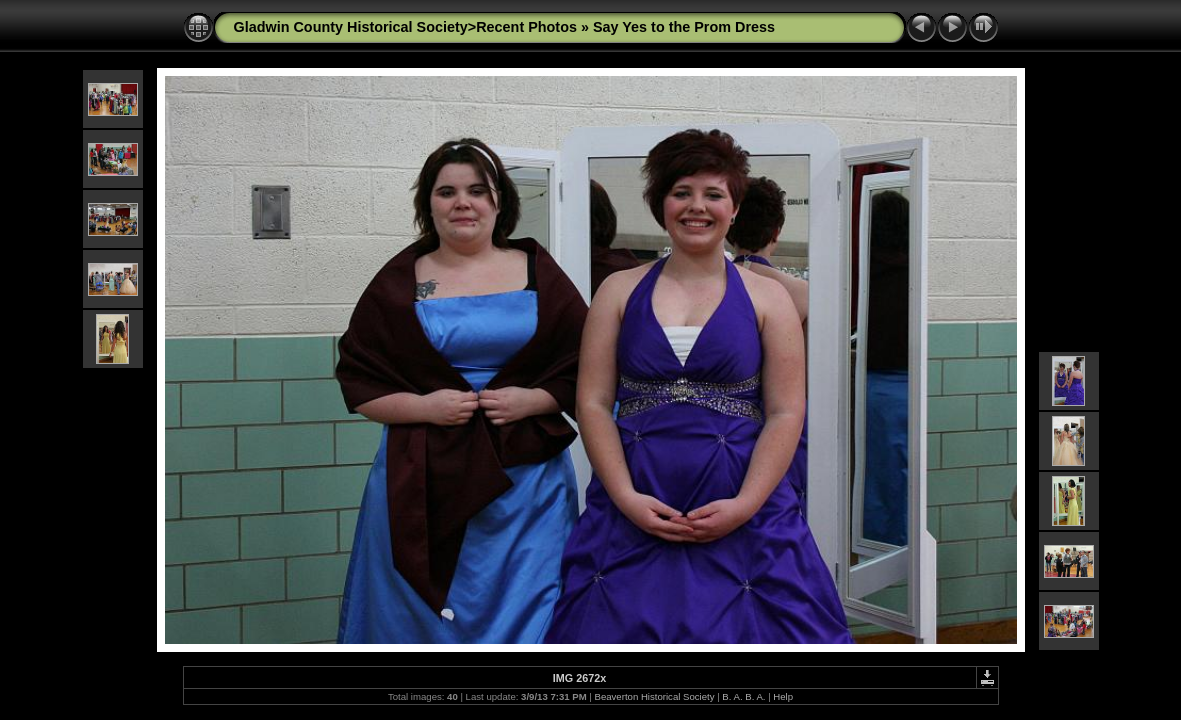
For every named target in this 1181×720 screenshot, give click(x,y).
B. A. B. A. (743, 696)
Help (783, 696)
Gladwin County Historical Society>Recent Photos (405, 27)
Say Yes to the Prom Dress (684, 27)
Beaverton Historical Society (655, 696)
